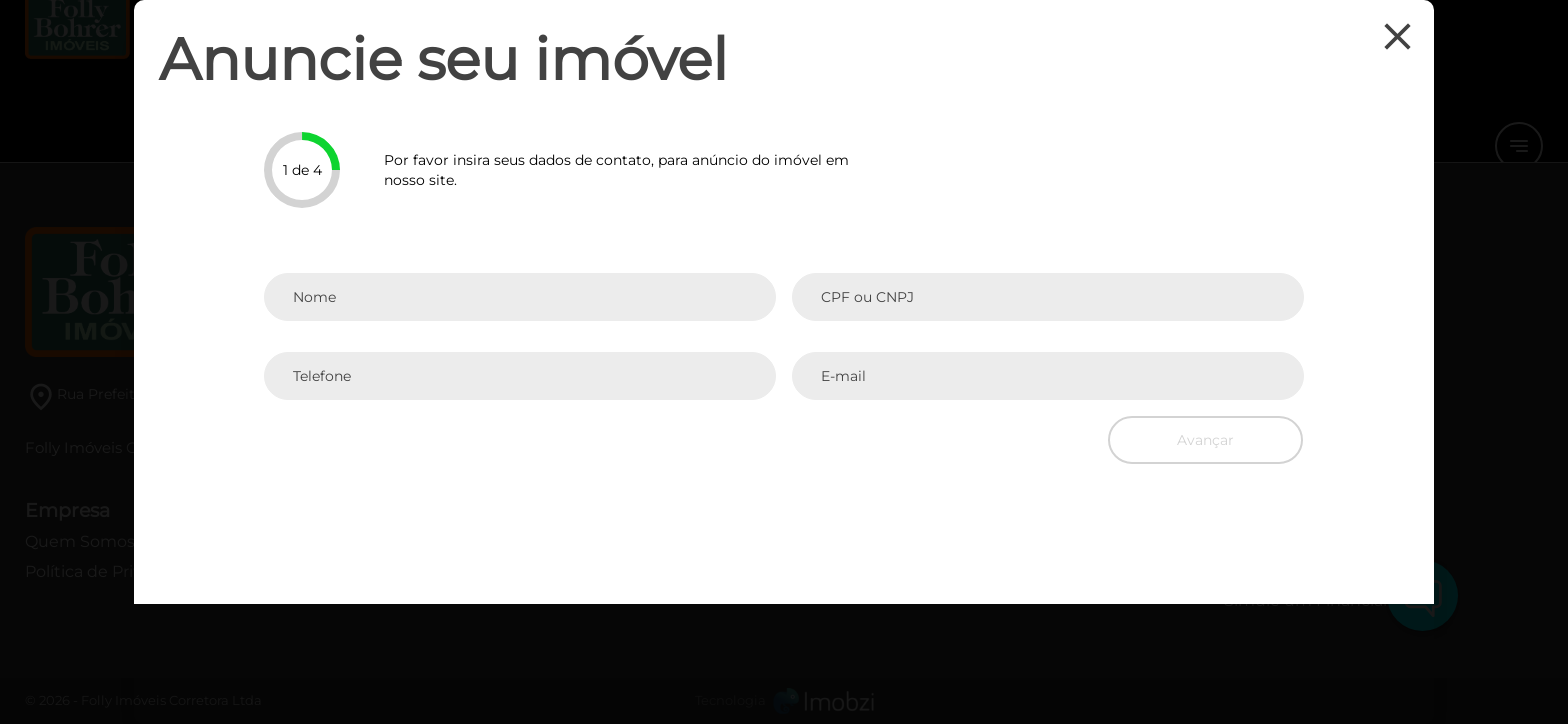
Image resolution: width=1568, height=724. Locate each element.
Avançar (1205, 440)
